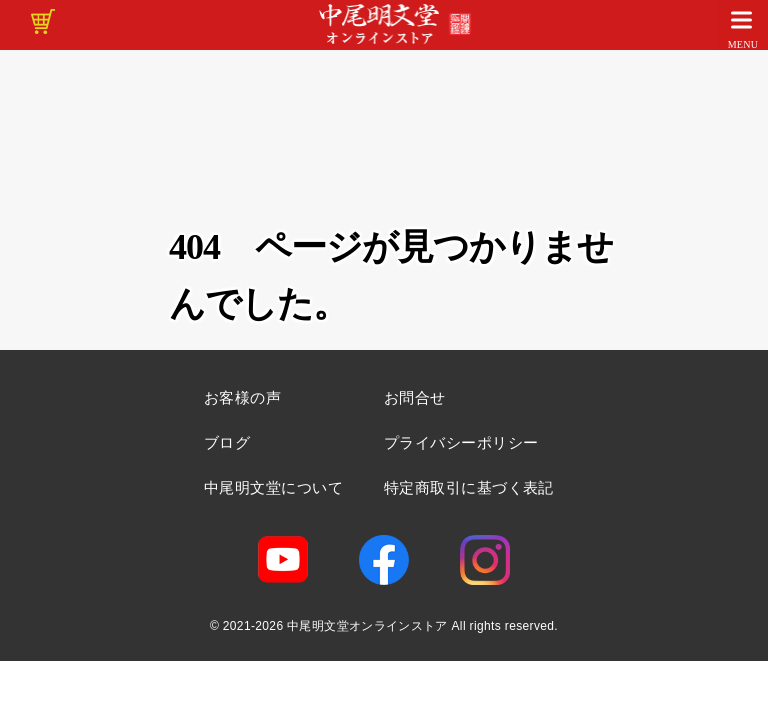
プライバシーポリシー (461, 442)
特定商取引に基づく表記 (469, 487)
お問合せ (415, 397)
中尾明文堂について (273, 487)
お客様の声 (242, 397)
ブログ (227, 442)
